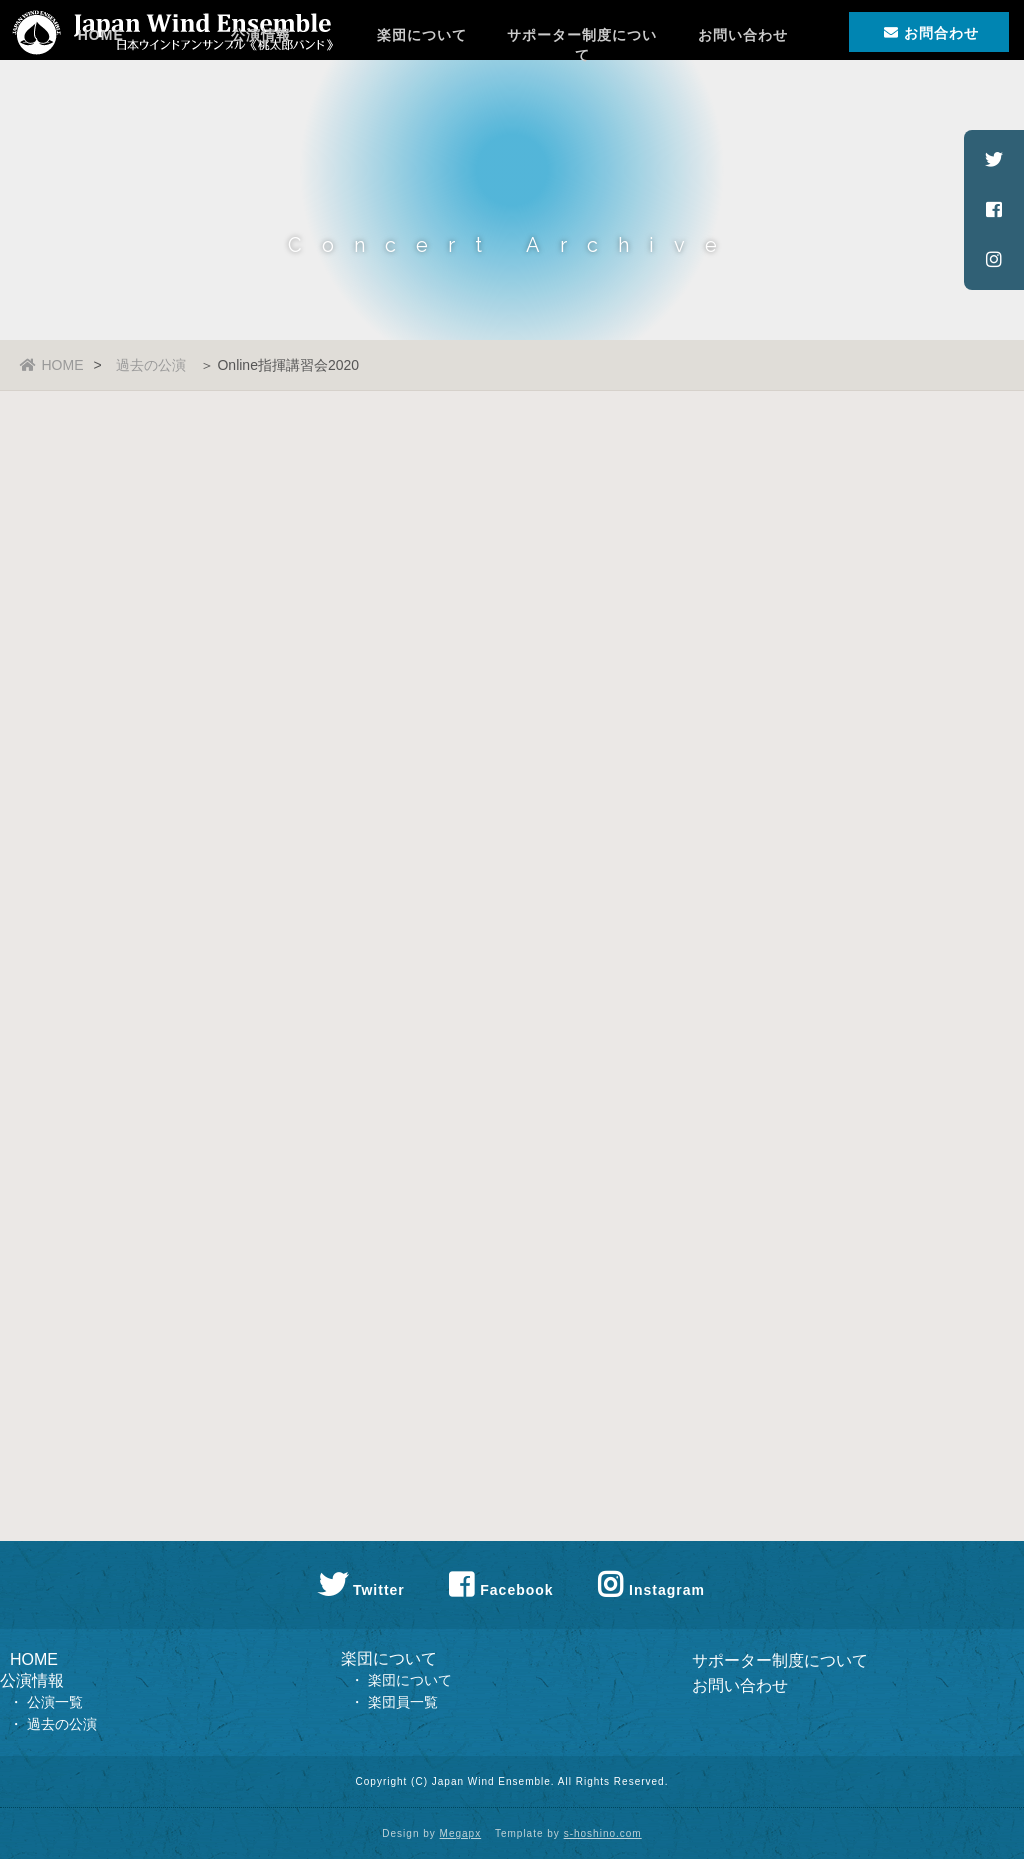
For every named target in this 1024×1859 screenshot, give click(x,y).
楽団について (422, 95)
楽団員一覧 (403, 1702)
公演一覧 (55, 1702)
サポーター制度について (582, 103)
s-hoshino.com (603, 1833)
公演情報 (261, 95)
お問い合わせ (743, 95)
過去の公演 (151, 365)
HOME (101, 95)
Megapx (461, 1833)
